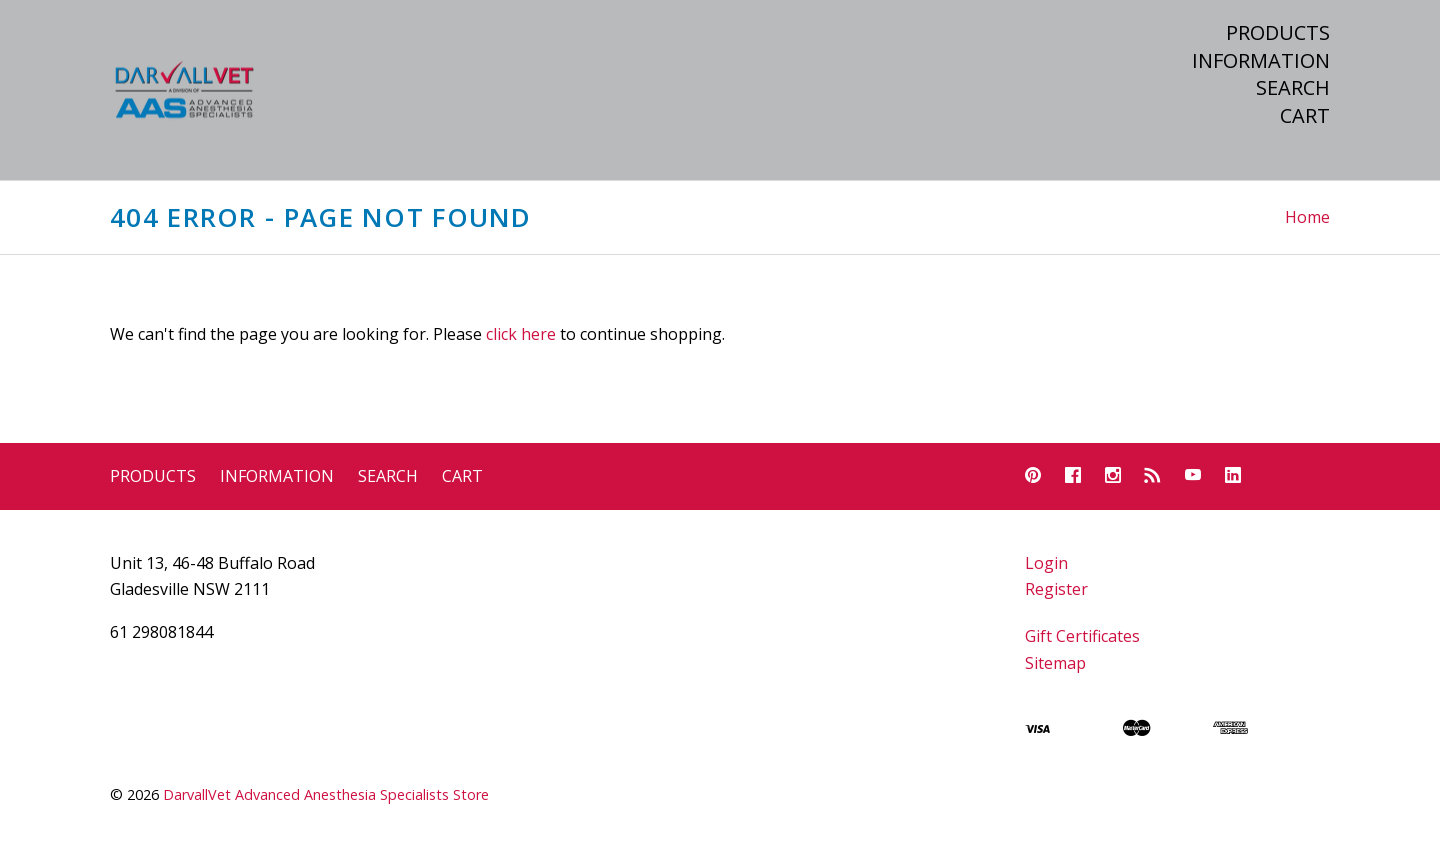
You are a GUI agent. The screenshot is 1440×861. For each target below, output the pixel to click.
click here (521, 334)
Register (1056, 589)
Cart (1305, 116)
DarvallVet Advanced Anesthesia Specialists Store (326, 794)
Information (1261, 61)
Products (1278, 33)
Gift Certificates (1082, 636)
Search (1293, 88)
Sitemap (1055, 663)
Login (1046, 563)
